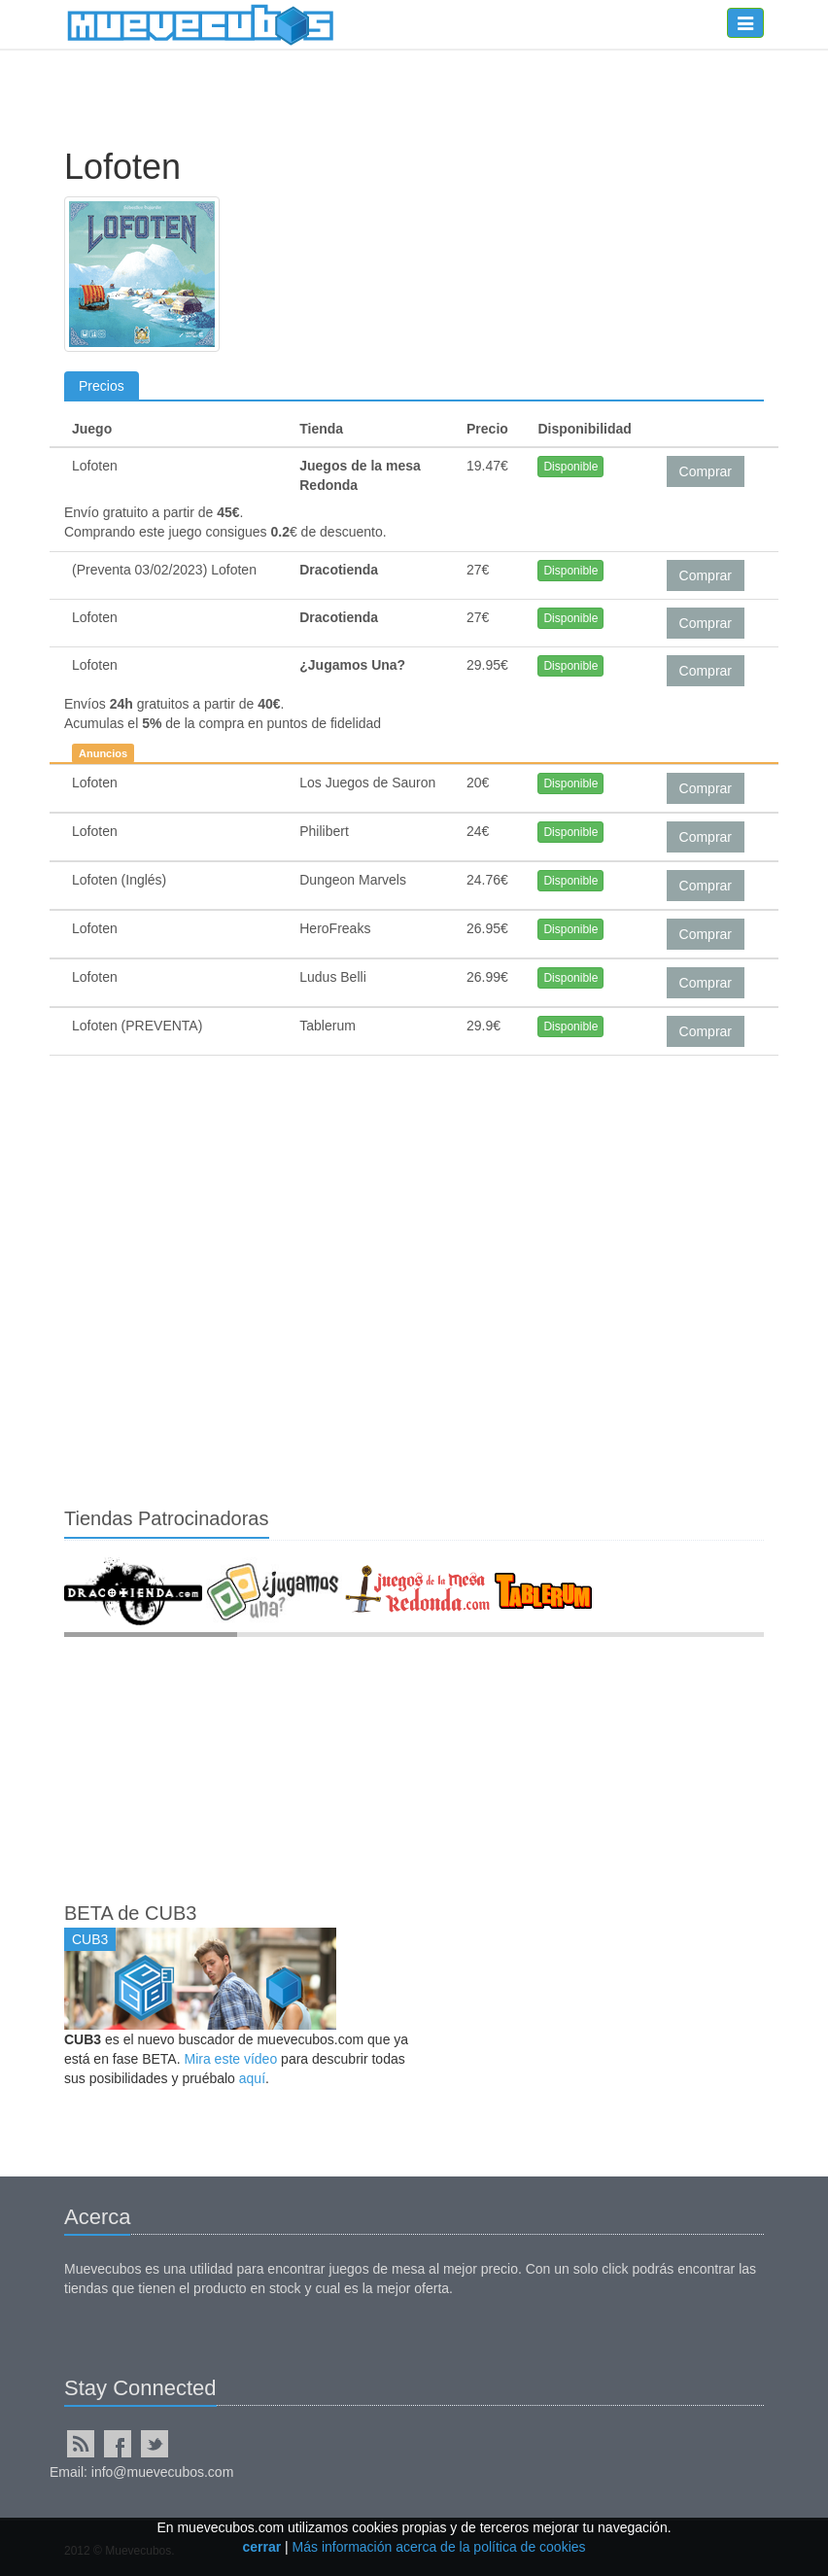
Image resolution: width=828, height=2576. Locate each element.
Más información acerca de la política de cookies (439, 2547)
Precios (101, 386)
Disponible (570, 466)
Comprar (705, 471)
